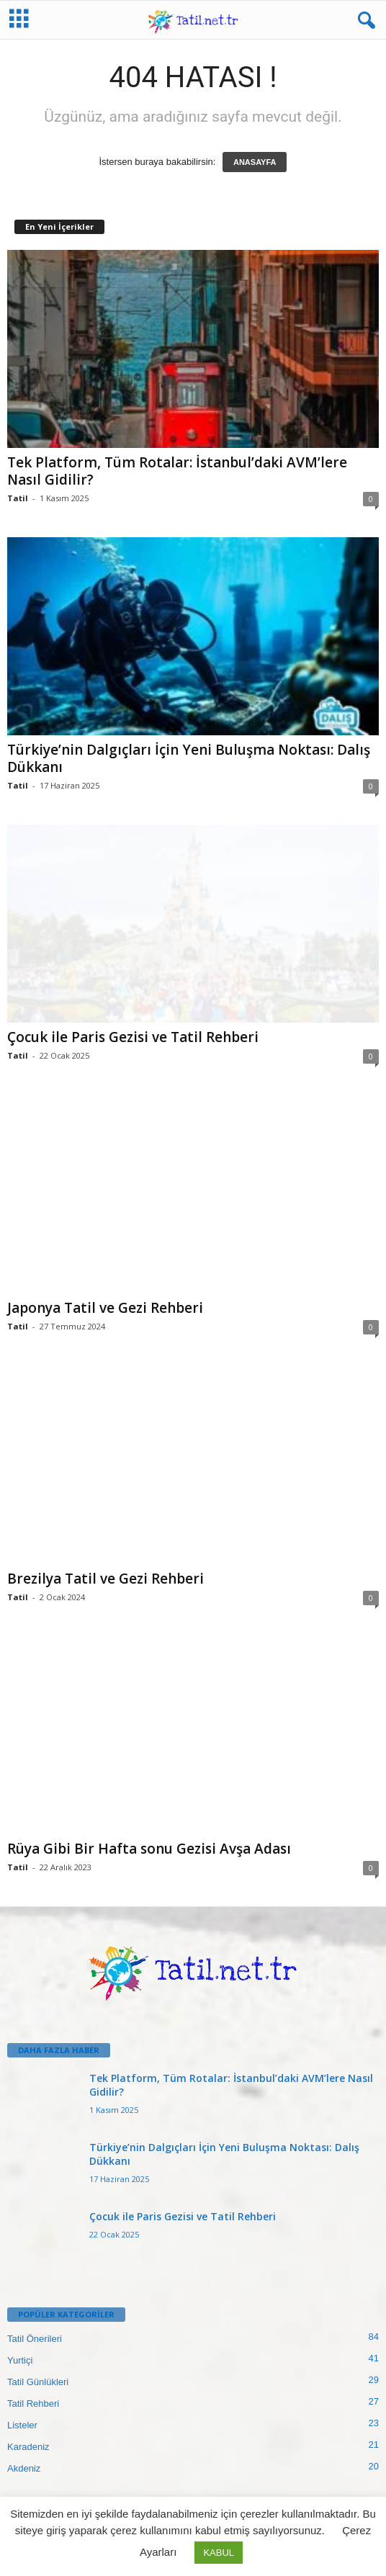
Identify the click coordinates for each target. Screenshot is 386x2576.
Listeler (22, 2425)
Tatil (17, 498)
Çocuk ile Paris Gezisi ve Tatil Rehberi (133, 1037)
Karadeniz (28, 2446)
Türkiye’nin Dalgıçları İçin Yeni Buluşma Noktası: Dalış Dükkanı (188, 758)
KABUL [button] (218, 2552)
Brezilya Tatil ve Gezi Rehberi (105, 1578)
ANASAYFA (255, 162)
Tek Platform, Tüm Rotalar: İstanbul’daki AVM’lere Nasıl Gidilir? (177, 471)
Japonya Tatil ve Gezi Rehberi (105, 1307)
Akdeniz (23, 2468)
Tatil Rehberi (33, 2403)
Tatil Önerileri (34, 2338)
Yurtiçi (19, 2360)
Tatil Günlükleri (37, 2382)
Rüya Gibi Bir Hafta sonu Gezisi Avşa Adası (149, 1848)
